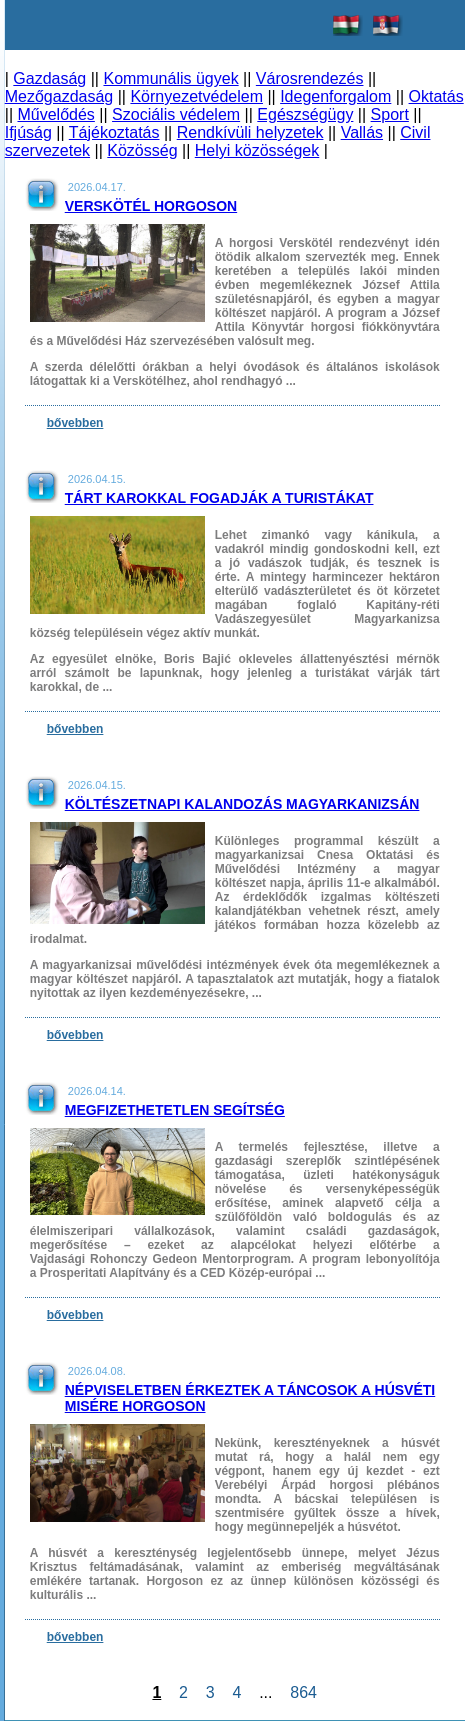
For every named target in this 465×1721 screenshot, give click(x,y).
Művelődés (55, 114)
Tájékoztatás (114, 132)
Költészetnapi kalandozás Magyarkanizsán (242, 804)
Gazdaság (49, 78)
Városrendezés (310, 78)
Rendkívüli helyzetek (250, 132)
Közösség (142, 150)
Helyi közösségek (257, 150)
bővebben (75, 423)
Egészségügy (305, 114)
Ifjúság (28, 132)
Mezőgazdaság (59, 96)
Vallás (362, 132)
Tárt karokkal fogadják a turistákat (219, 498)
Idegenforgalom (335, 96)
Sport (390, 114)
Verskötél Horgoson (151, 206)
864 (303, 1692)
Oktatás (436, 96)
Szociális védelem (176, 114)
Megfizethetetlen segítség (175, 1110)
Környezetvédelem (196, 96)
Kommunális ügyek (170, 78)
